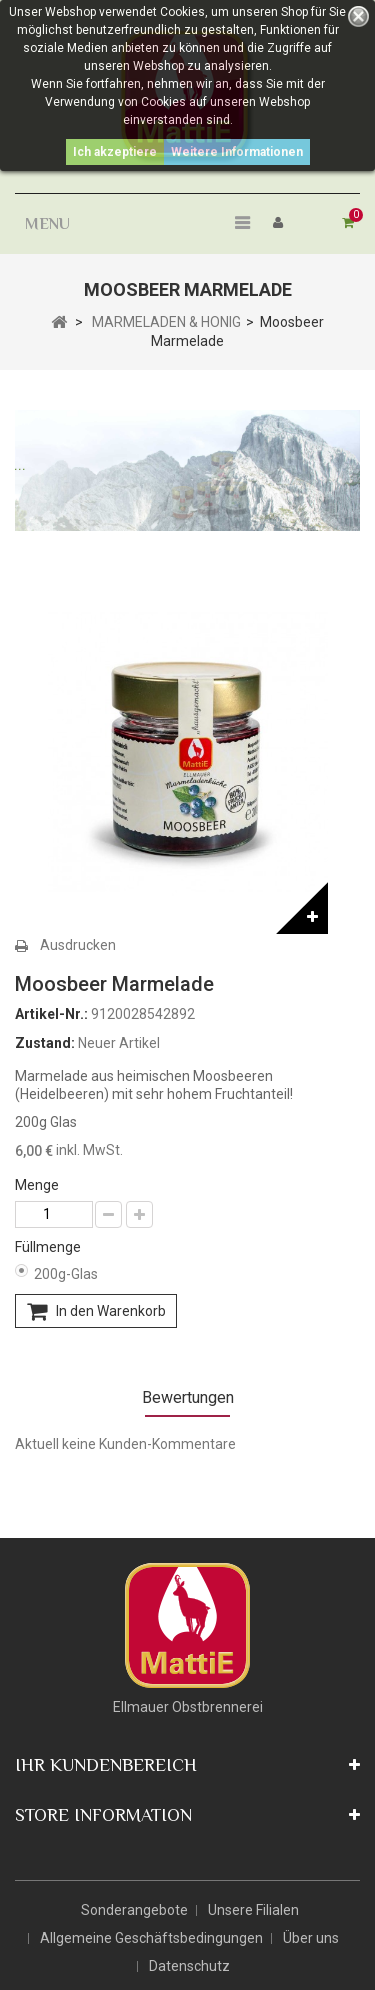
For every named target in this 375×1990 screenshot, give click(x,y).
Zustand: (45, 1043)
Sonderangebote (134, 1910)
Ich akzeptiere (115, 152)
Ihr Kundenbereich (106, 1765)
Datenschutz (189, 1966)
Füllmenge (49, 1247)
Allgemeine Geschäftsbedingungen (151, 1938)
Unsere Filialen (253, 1910)
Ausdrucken (78, 945)
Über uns (311, 1938)
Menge (37, 1185)
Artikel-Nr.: (51, 1014)
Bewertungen (188, 1397)
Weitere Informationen (237, 152)
